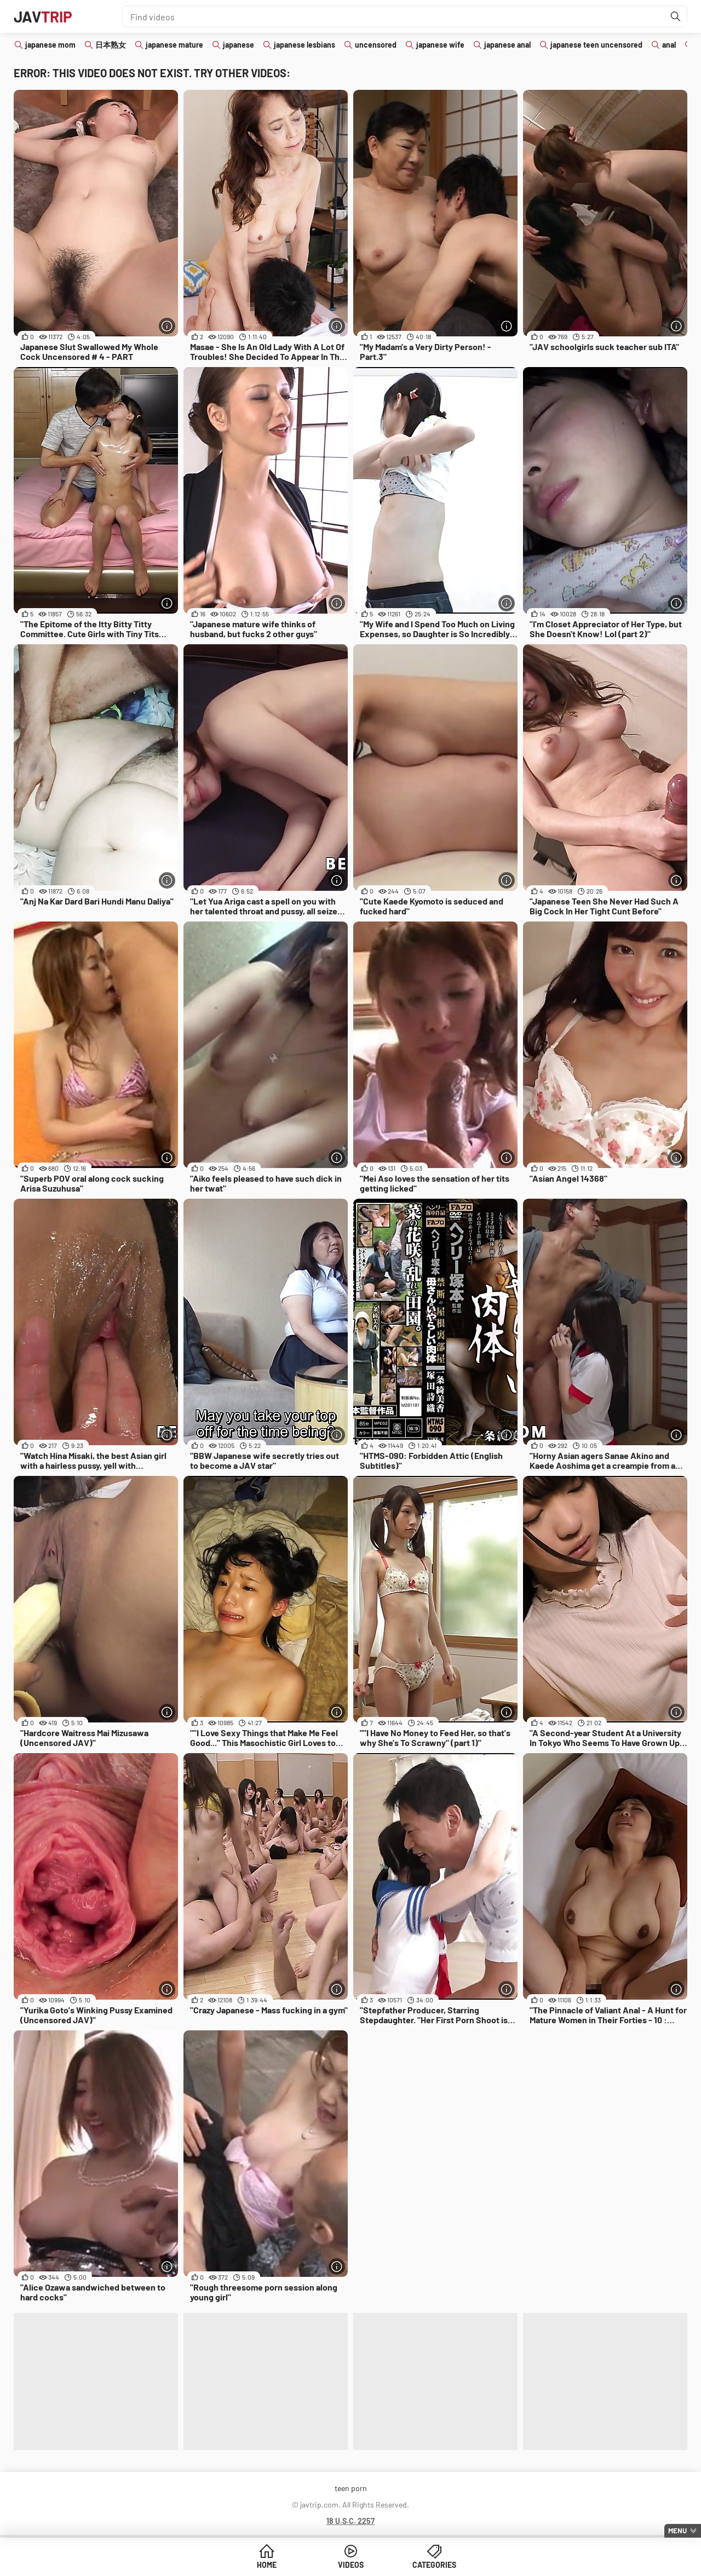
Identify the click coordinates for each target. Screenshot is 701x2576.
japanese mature (174, 44)
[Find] (676, 16)
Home (267, 2564)
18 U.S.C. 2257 (350, 2521)
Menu (677, 2530)
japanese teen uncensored (596, 44)
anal (669, 44)
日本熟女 (110, 44)
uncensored (376, 44)
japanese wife (440, 44)
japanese (238, 44)
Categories (434, 2564)
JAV (43, 16)
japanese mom (50, 44)
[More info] (167, 326)
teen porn (351, 2488)
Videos (351, 2564)
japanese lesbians (304, 44)
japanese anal (507, 44)
